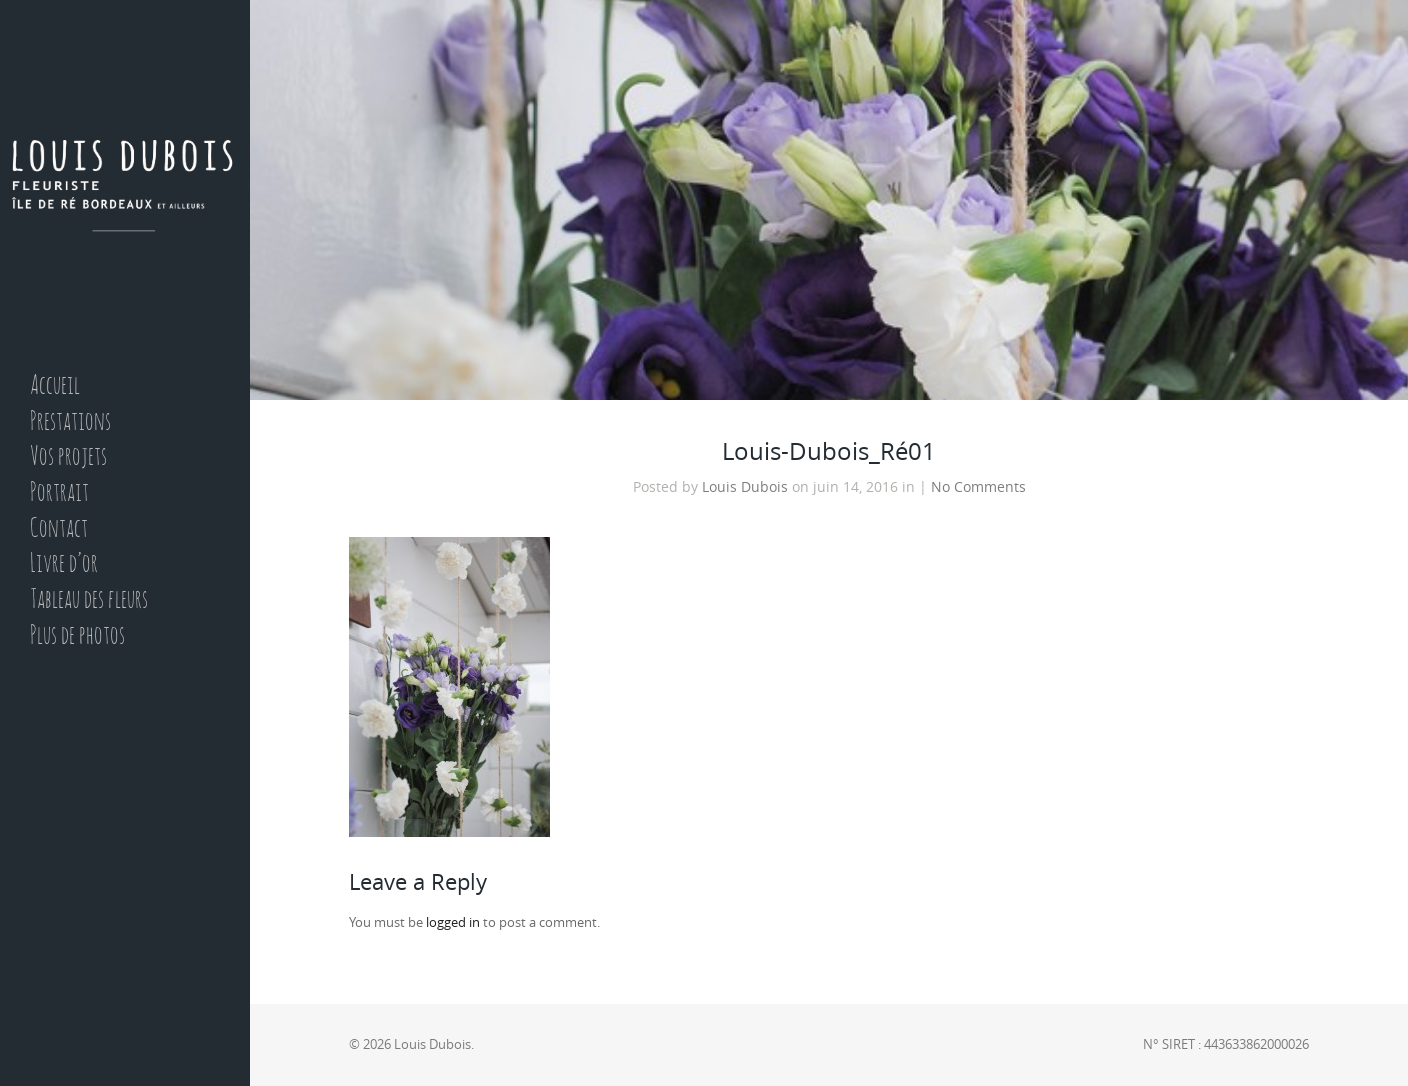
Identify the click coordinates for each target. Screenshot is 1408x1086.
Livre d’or (64, 564)
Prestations (70, 422)
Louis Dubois (745, 487)
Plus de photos (77, 636)
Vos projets (68, 457)
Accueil (55, 386)
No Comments (978, 487)
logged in (453, 922)
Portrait (59, 493)
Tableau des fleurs (89, 600)
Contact (59, 529)
